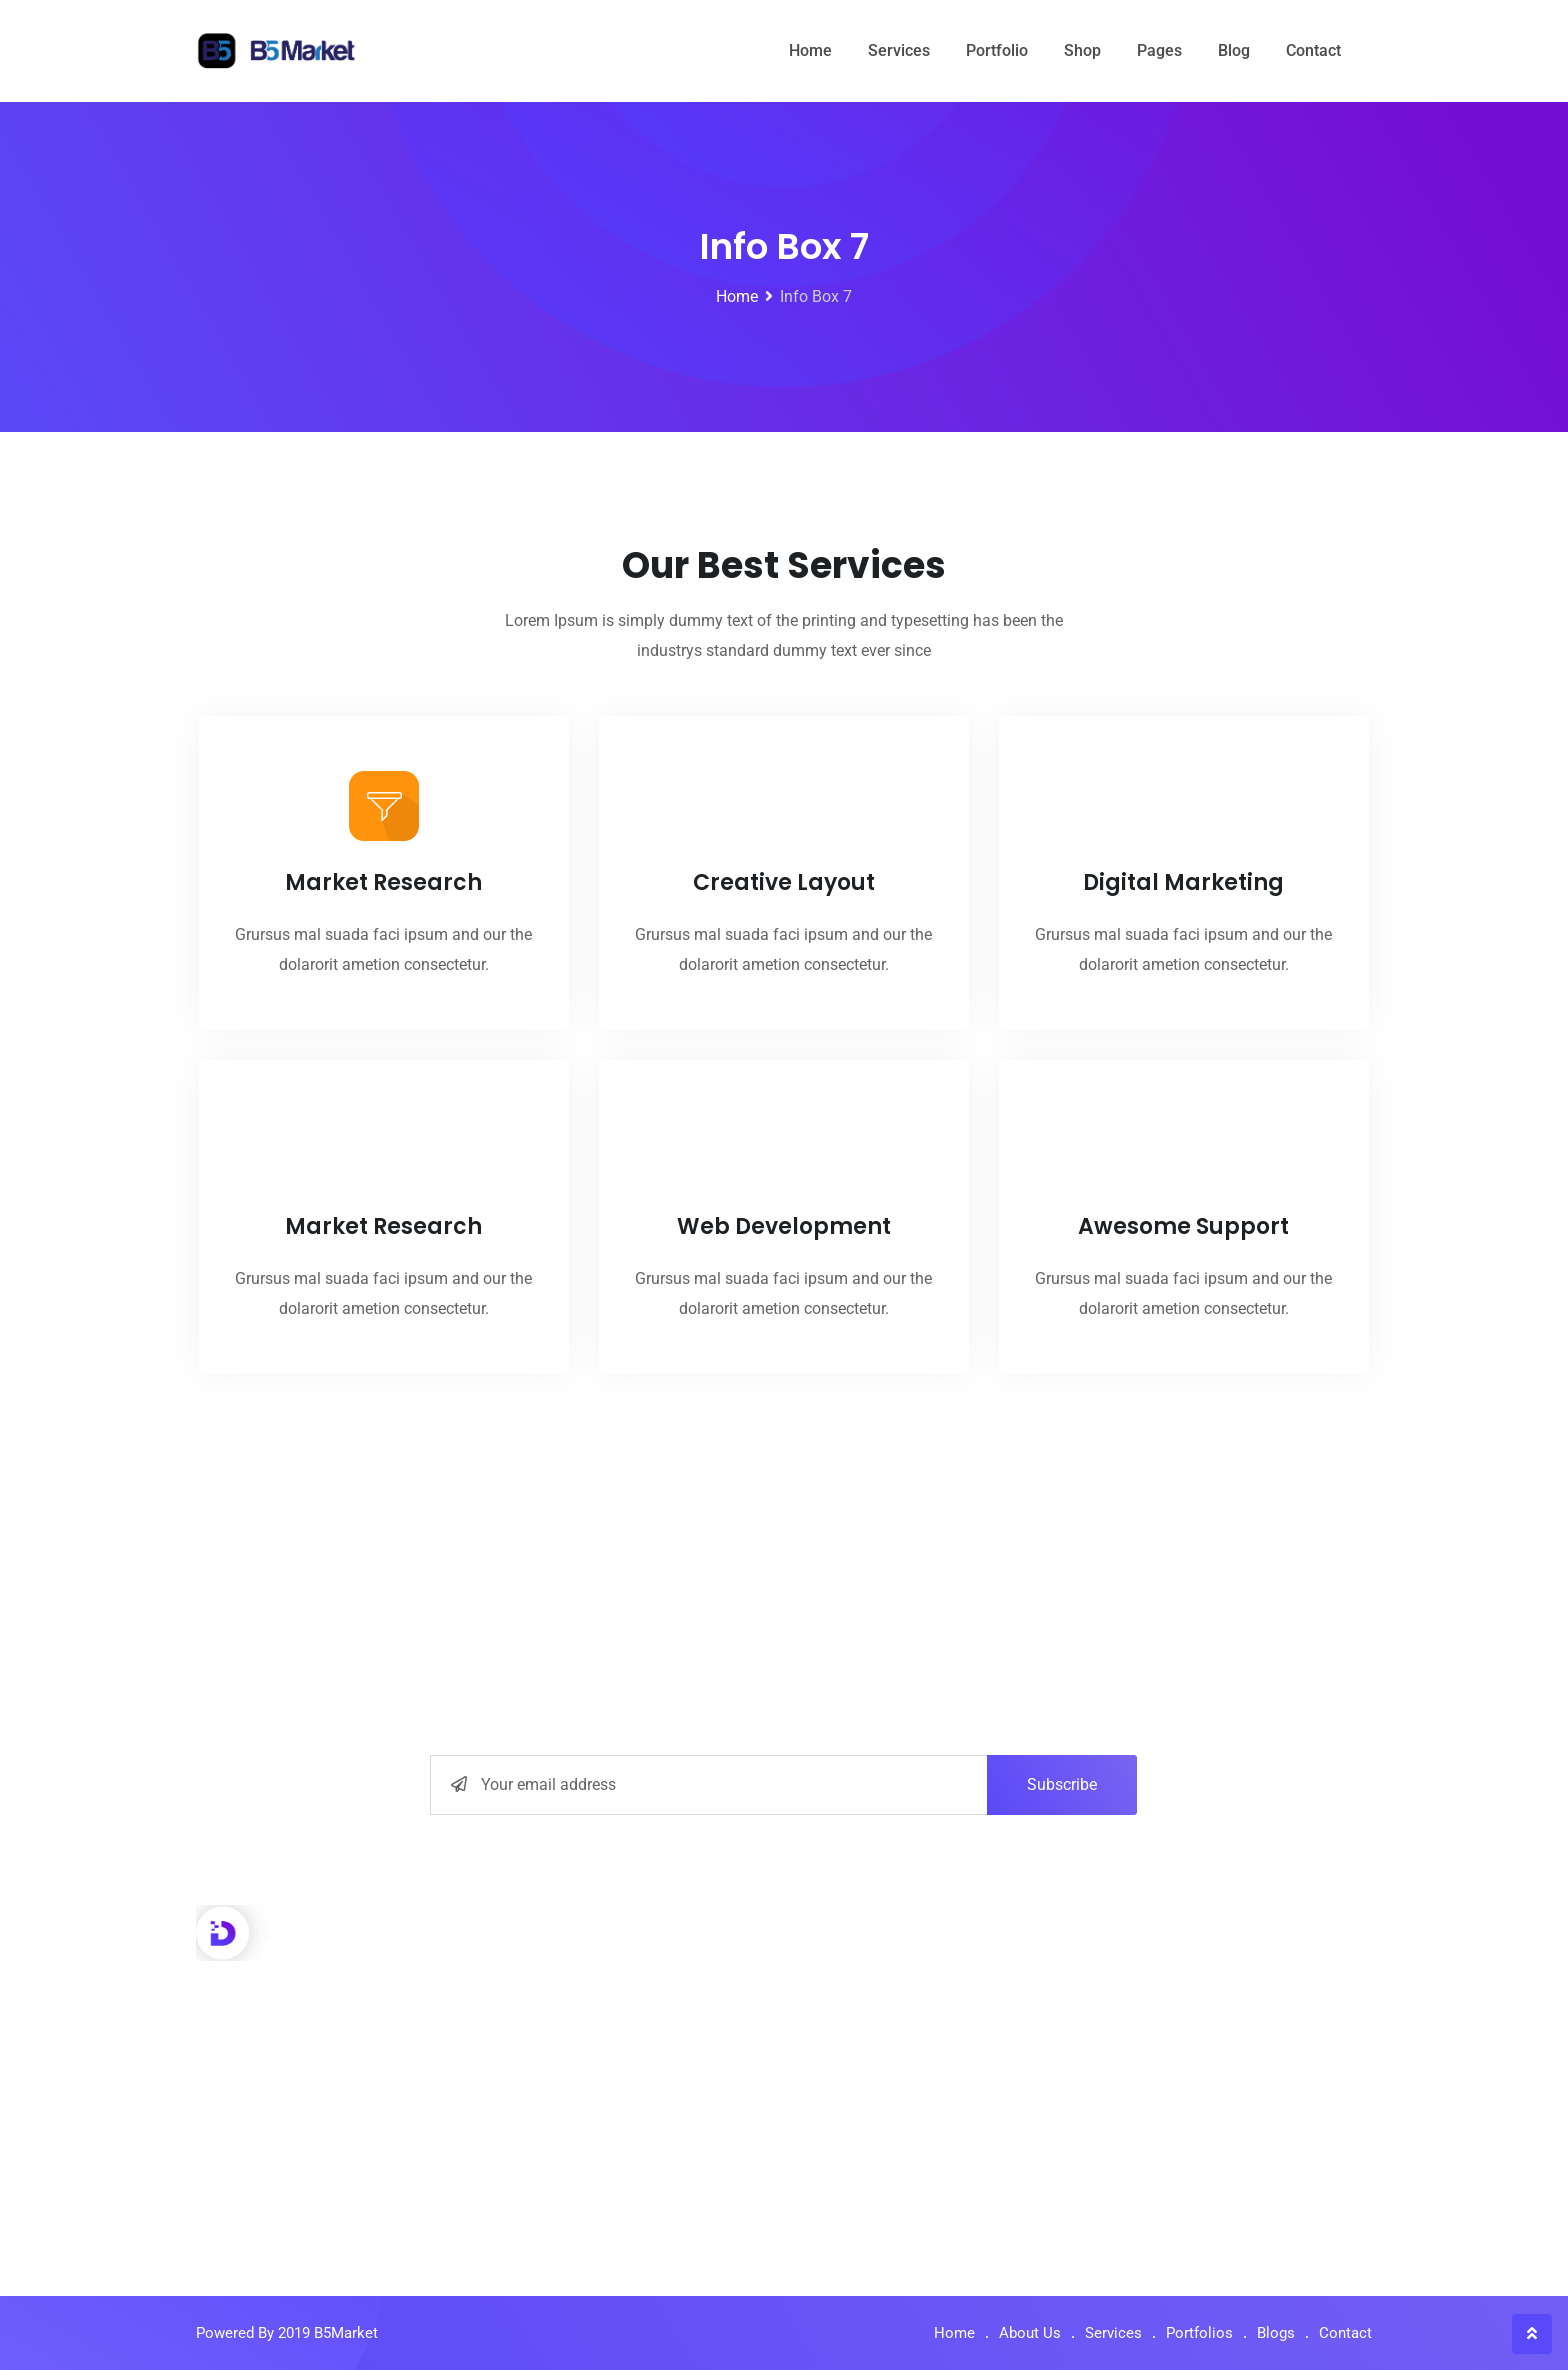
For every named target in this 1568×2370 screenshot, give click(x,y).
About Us (847, 1974)
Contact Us (853, 2162)
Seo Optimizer (564, 2021)
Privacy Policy (864, 2068)
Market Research (383, 995)
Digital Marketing (575, 2068)
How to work (859, 2021)
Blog (1234, 50)
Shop (1082, 50)
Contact (1313, 50)
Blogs (1276, 2333)
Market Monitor (569, 2115)
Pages (1159, 50)
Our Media (851, 2115)
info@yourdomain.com (317, 2099)
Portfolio (997, 50)
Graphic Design (569, 2162)
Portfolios (1199, 2333)
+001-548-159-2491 (305, 2052)
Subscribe (1062, 1784)
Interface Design (572, 1974)
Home (810, 50)
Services (899, 50)
